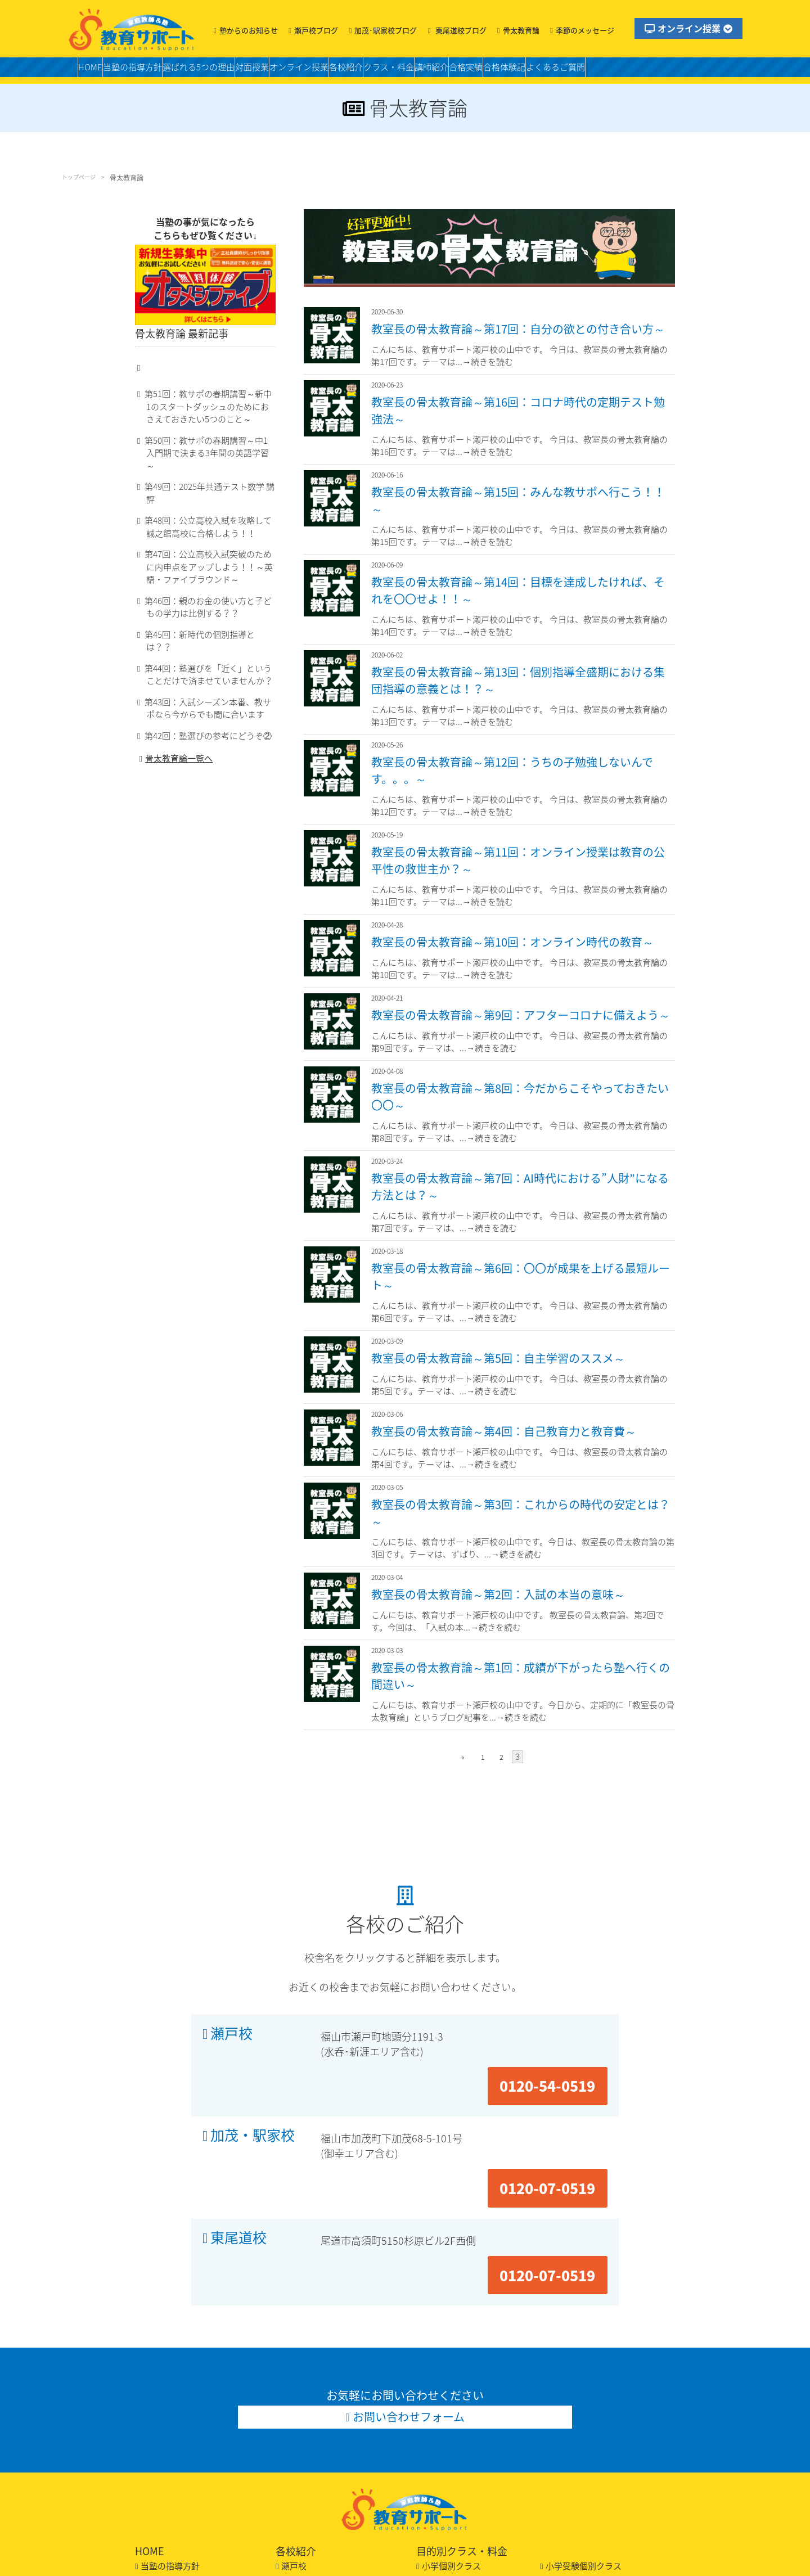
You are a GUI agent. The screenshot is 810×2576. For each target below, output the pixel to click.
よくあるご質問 (693, 71)
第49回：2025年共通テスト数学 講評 (205, 506)
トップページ (82, 177)
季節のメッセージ (585, 30)
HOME (95, 71)
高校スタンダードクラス (468, 2473)
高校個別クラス (575, 2473)
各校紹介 (420, 71)
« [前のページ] (467, 1755)
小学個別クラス (451, 2429)
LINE (150, 2516)
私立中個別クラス (579, 2458)
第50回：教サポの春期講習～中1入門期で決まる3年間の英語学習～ (209, 478)
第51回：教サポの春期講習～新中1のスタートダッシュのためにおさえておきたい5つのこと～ (209, 438)
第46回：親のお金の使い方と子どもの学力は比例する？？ (207, 615)
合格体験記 (628, 71)
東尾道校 (238, 2141)
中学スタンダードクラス (592, 2443)
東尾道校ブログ (460, 30)
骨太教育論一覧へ (174, 755)
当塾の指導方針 (149, 71)
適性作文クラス (451, 2443)
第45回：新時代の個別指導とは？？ (204, 642)
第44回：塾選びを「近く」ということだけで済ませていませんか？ (207, 670)
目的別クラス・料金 (461, 2414)
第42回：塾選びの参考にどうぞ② (200, 731)
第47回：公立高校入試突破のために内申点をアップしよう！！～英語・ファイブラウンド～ (208, 574)
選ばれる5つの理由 (231, 71)
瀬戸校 (231, 2029)
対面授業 (299, 71)
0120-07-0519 (560, 2085)
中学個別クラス (451, 2458)
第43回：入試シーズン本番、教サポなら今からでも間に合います (207, 703)
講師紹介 (531, 71)
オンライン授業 (688, 28)
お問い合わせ (166, 2502)
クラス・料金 (476, 71)
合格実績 (578, 71)
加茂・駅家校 (252, 2085)
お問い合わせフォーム (409, 2276)
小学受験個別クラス (584, 2429)
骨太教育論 (521, 30)
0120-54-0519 (560, 2029)
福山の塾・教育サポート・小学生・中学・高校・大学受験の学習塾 (132, 29)
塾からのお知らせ (248, 30)
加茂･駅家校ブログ (385, 30)
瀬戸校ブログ (316, 30)
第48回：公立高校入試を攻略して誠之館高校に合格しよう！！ (207, 534)
